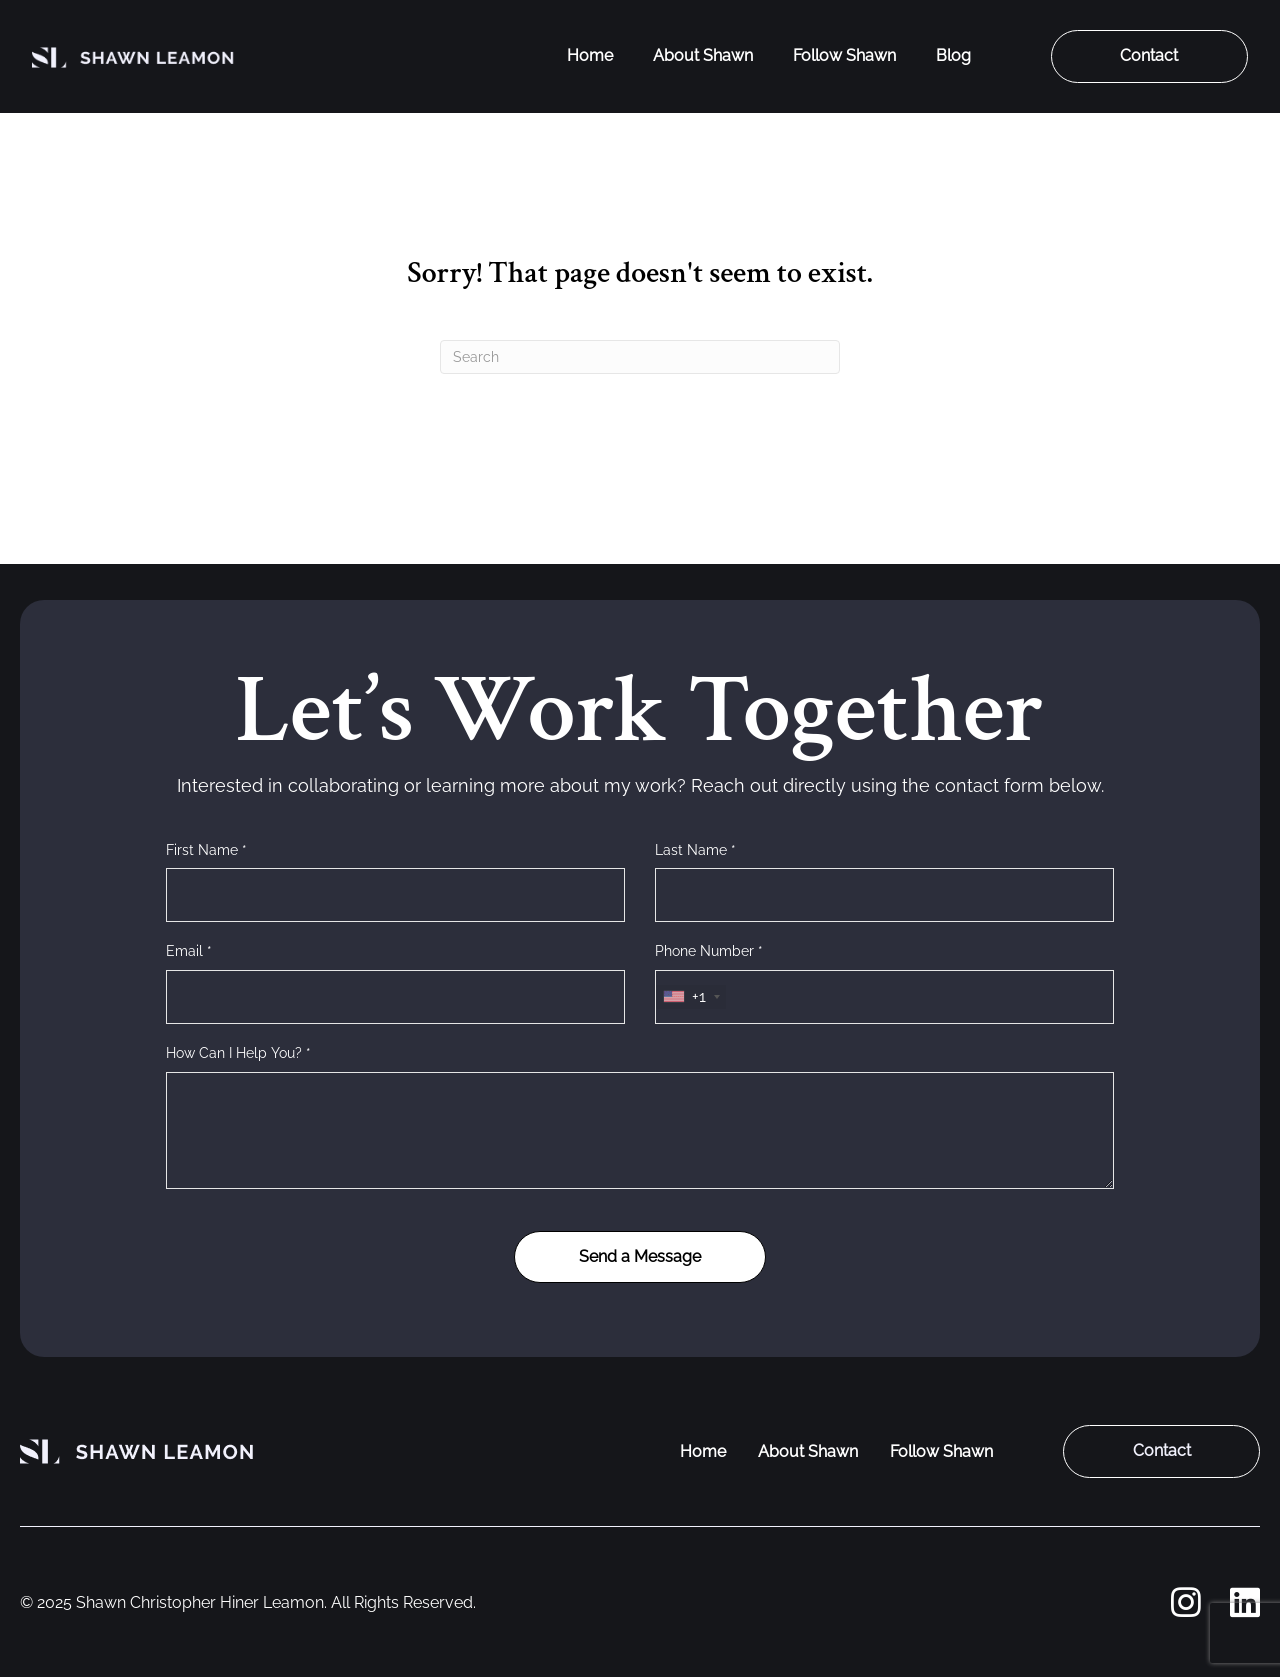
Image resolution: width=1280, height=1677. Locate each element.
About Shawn (703, 55)
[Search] (640, 357)
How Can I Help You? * (238, 1053)
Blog (953, 55)
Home (590, 55)
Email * (189, 951)
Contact (1149, 55)
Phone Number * (709, 951)
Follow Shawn (844, 55)
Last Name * (695, 850)
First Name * (206, 850)
